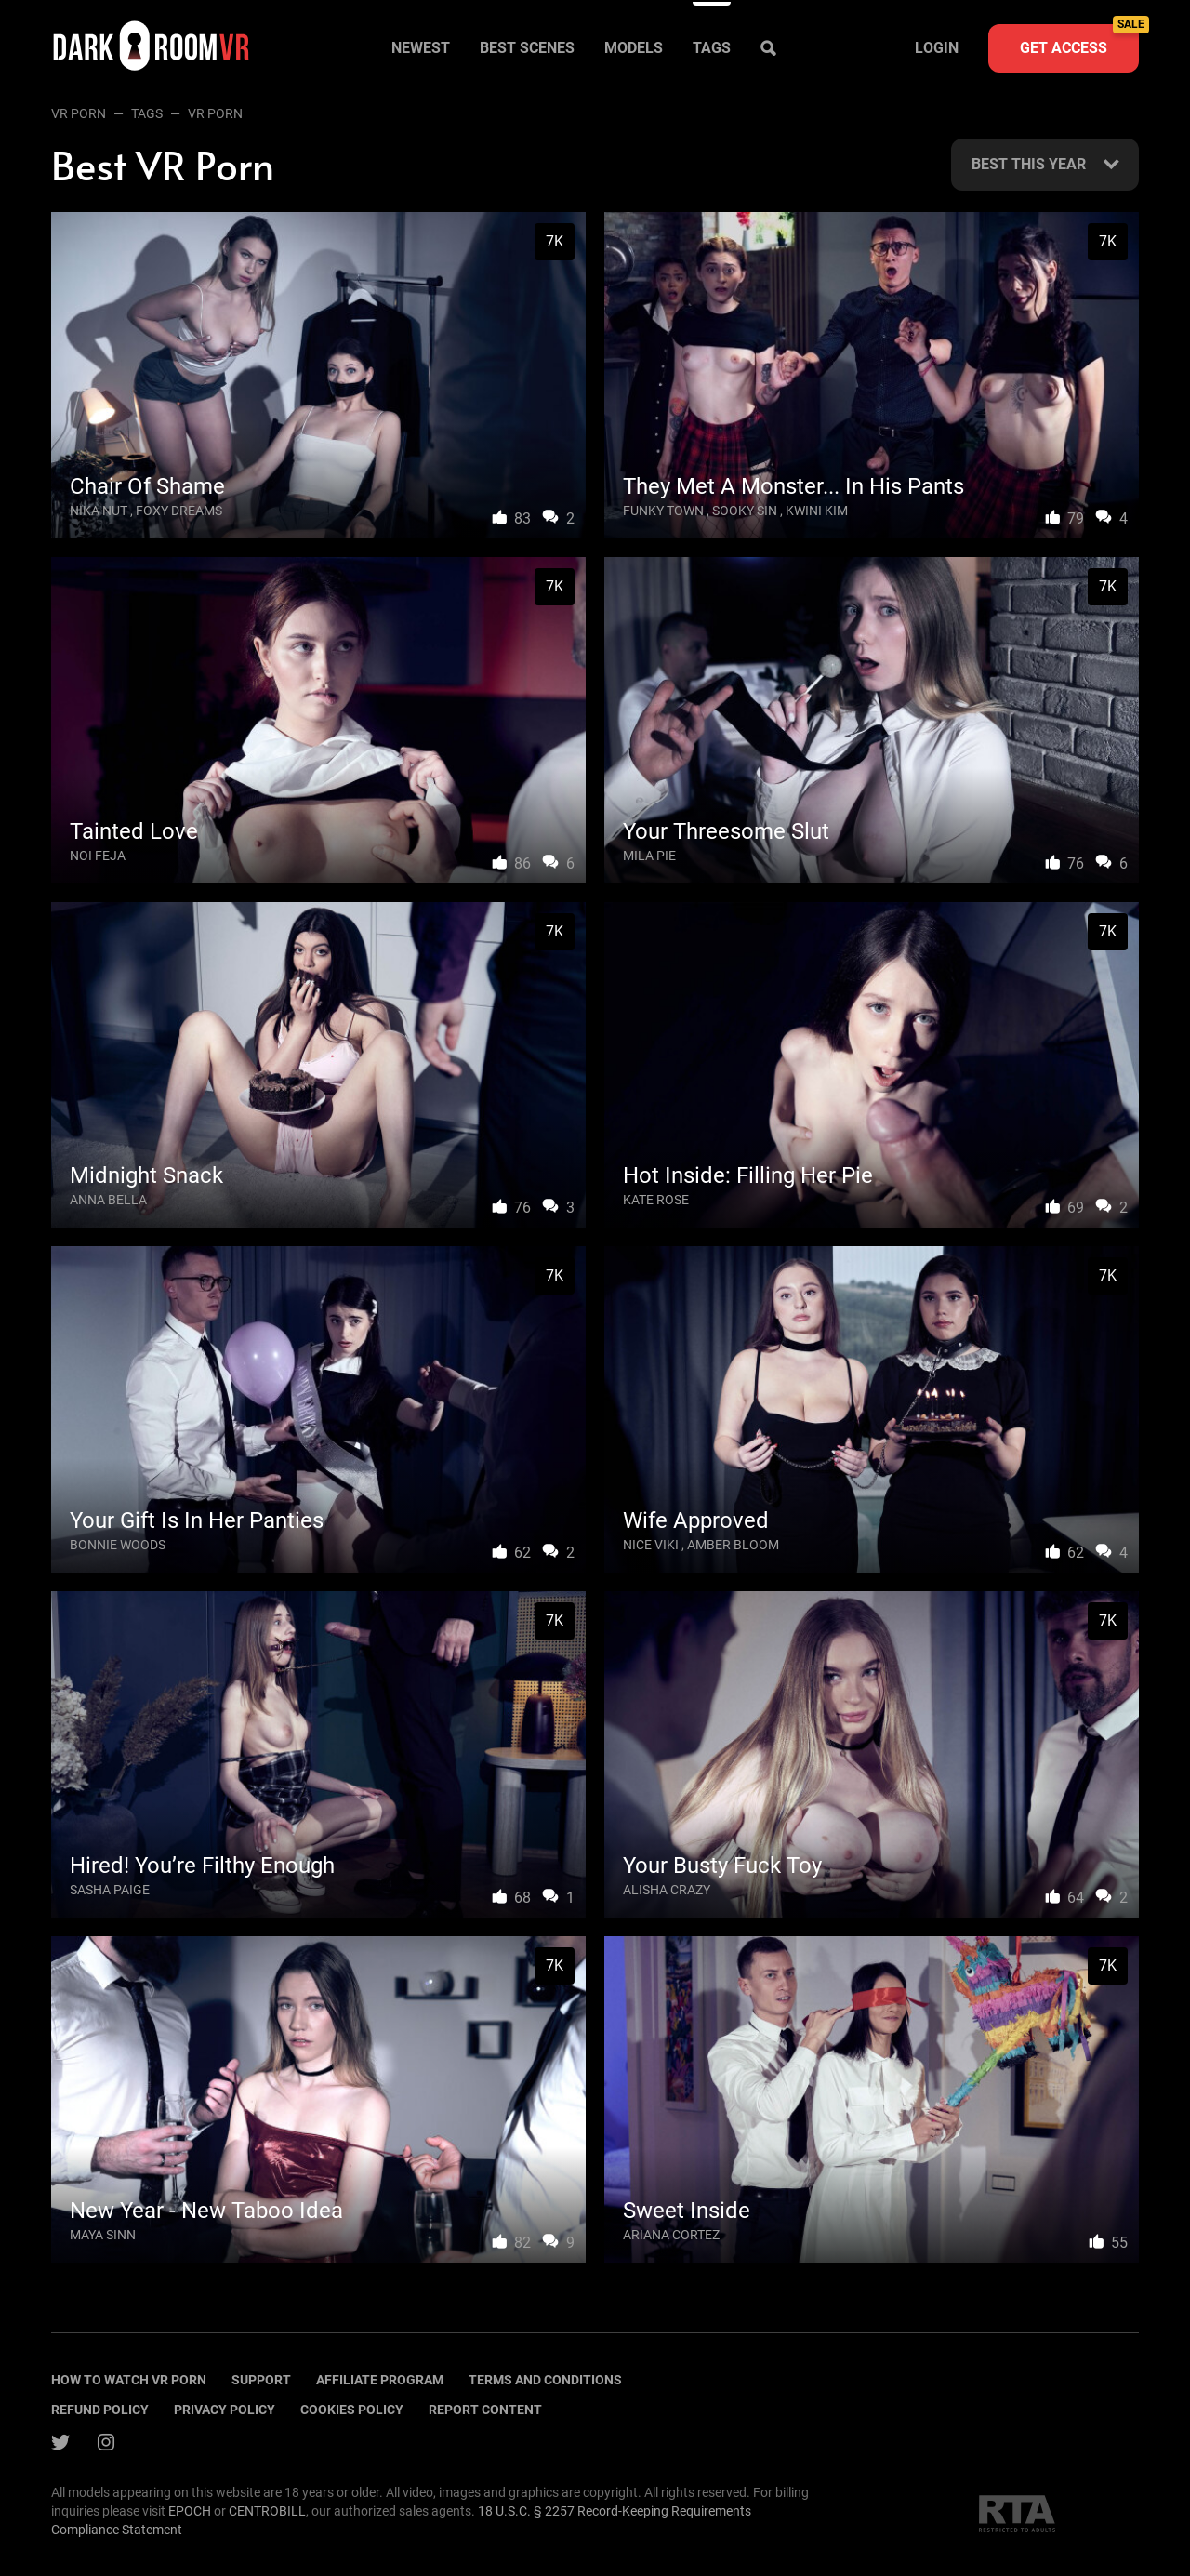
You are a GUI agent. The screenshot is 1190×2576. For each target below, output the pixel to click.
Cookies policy (351, 2409)
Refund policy (100, 2409)
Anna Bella (108, 1199)
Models (633, 48)
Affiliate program (379, 2379)
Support (261, 2379)
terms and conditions (545, 2379)
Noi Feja (98, 855)
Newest (420, 48)
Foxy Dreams (179, 510)
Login (937, 48)
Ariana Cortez (671, 2234)
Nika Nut (98, 510)
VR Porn (78, 113)
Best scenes (527, 48)
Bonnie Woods (117, 1544)
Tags (712, 48)
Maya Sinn (103, 2234)
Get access (1079, 40)
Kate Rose (656, 1199)
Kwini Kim (817, 510)
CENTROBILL (267, 2510)
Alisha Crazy (666, 1889)
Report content (485, 2409)
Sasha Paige (110, 1889)
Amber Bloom (733, 1544)
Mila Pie (649, 855)
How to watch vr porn (128, 2379)
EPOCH (189, 2510)
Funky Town (663, 510)
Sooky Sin (744, 510)
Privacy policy (224, 2409)
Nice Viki (651, 1544)
